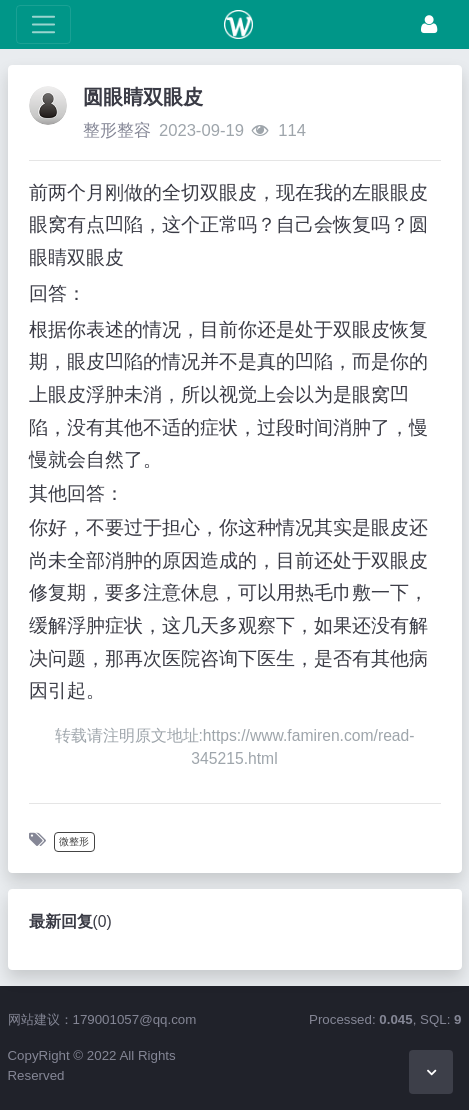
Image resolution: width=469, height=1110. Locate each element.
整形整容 (117, 130)
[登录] (429, 24)
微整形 (74, 841)
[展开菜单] (43, 24)
